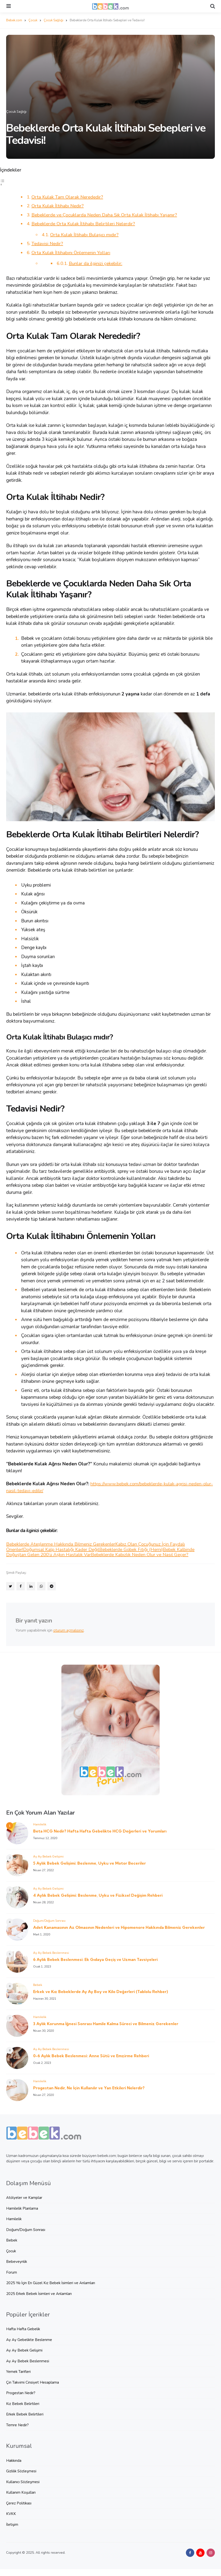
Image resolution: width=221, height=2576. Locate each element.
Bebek (37, 1985)
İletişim (12, 2524)
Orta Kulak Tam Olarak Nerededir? (67, 197)
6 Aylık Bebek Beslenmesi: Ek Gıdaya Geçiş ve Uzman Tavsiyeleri (95, 1959)
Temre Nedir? (17, 2425)
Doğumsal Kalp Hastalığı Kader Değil (62, 1549)
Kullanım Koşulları (21, 2492)
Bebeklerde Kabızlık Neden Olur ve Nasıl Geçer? (141, 1554)
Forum (11, 2272)
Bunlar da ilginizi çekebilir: (96, 263)
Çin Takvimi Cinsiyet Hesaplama (32, 2382)
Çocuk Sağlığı (16, 111)
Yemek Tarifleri (18, 2371)
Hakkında (13, 2460)
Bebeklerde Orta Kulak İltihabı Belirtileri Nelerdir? (84, 224)
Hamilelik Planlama (22, 2208)
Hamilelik (39, 1824)
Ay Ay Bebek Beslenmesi (51, 1953)
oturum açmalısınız (68, 1630)
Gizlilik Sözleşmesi (21, 2471)
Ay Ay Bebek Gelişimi (48, 1856)
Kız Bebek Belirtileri (22, 2403)
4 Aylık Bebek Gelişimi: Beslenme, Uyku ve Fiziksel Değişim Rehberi (98, 1895)
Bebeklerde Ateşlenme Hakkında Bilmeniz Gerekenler (61, 1544)
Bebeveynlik (16, 2261)
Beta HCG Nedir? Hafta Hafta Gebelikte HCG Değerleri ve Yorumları (99, 1831)
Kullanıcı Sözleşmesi (23, 2481)
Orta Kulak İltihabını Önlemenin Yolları (71, 252)
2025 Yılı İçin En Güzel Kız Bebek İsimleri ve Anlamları (50, 2282)
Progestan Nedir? (20, 2392)
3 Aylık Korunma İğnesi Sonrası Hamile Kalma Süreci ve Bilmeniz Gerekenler (105, 2023)
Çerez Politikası (18, 2503)
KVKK (11, 2513)
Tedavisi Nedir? (47, 243)
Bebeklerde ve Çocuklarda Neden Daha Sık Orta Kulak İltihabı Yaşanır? (105, 215)
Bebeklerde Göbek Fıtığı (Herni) (133, 1549)
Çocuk (11, 2250)
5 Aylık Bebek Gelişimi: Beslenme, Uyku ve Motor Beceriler (89, 1863)
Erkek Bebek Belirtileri (24, 2414)
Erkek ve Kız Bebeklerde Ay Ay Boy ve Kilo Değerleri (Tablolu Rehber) (100, 1991)
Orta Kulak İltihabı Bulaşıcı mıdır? (84, 235)
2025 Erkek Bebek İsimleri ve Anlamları (39, 2293)
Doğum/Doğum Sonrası (49, 1920)
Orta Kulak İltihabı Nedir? (57, 206)
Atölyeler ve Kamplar (24, 2197)
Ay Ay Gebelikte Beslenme (29, 2339)
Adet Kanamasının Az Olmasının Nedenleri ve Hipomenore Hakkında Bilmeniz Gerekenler (119, 1927)
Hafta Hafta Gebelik (23, 2329)
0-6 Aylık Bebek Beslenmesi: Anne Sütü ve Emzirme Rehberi (91, 2055)
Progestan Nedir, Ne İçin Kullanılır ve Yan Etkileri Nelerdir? (89, 2087)
